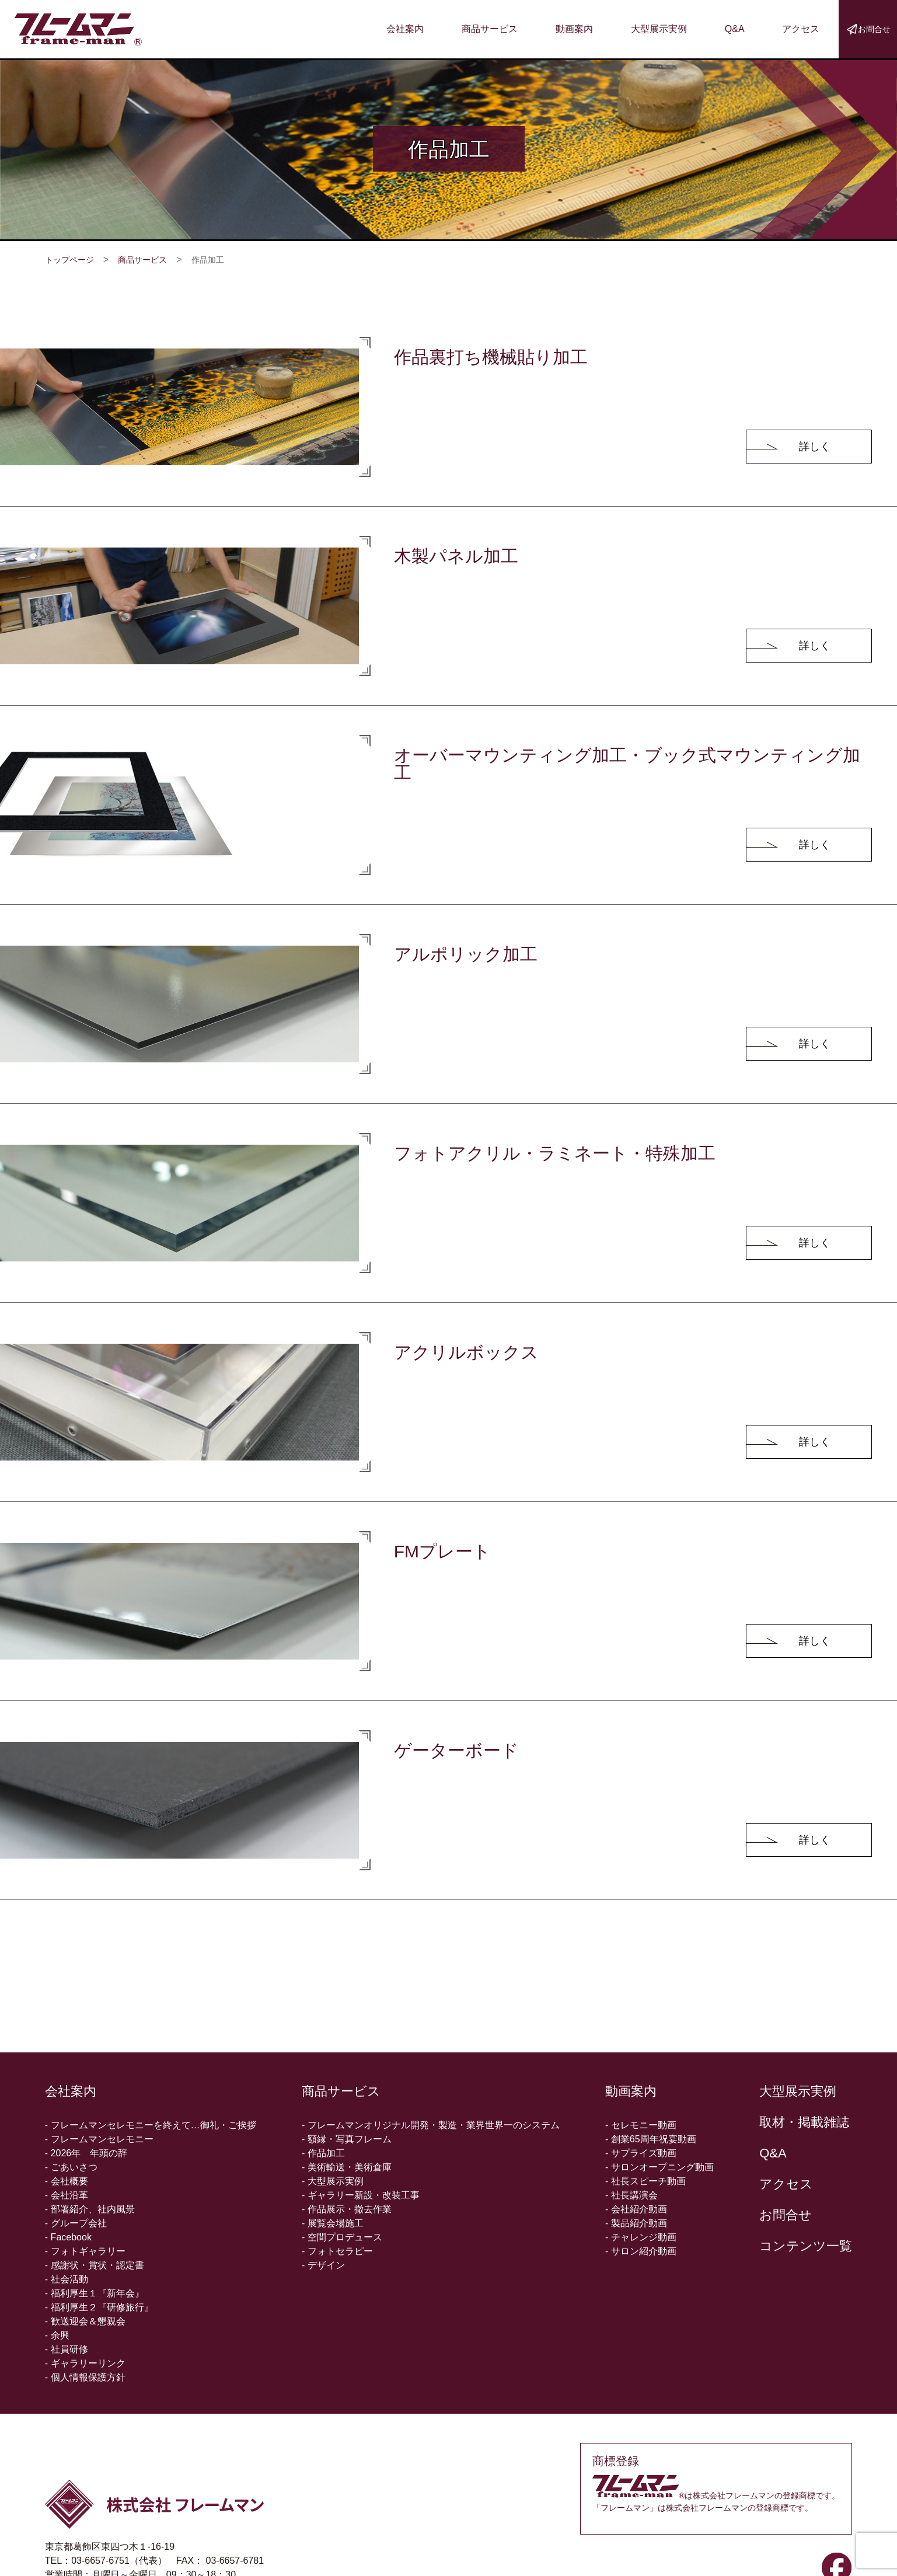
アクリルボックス (466, 1352)
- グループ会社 (76, 2223)
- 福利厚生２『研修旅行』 (99, 2307)
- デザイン (323, 2265)
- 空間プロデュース (342, 2237)
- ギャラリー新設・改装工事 (361, 2195)
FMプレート (442, 1551)
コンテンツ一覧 (805, 2246)
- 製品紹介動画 (636, 2223)
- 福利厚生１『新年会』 (94, 2293)
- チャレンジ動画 (640, 2237)
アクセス (800, 29)
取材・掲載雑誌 (804, 2122)
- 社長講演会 (631, 2195)
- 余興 (57, 2335)
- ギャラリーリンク (85, 2363)
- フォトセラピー (337, 2251)
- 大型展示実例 (333, 2181)
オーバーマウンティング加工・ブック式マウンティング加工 (627, 763)
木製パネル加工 (456, 556)
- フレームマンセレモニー (99, 2139)
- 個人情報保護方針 (85, 2377)
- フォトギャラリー (85, 2251)
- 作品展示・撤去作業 (347, 2209)
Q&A (735, 29)
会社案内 (405, 29)
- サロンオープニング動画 (659, 2167)
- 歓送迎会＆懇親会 (85, 2321)
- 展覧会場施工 (333, 2223)
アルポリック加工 (465, 954)
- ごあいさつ (71, 2167)
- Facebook (68, 2237)
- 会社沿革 (66, 2195)
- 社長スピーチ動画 (645, 2181)
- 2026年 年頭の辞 (86, 2153)
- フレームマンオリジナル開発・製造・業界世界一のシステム (431, 2125)
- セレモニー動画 (640, 2125)
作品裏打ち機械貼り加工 (491, 357)
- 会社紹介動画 (636, 2209)
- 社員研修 (66, 2349)
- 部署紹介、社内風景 (90, 2209)
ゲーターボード (456, 1750)
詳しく (814, 446)
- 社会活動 (66, 2279)
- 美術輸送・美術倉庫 (347, 2167)
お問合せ (785, 2215)
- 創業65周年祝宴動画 (650, 2139)
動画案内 (574, 29)
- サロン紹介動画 (640, 2251)
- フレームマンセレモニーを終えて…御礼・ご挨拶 (150, 2125)
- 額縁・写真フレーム (347, 2139)
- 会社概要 (66, 2181)
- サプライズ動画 (640, 2153)
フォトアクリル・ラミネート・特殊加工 (554, 1153)
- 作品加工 (323, 2153)
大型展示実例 (659, 29)
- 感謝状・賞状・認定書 (94, 2265)
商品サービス (490, 29)
